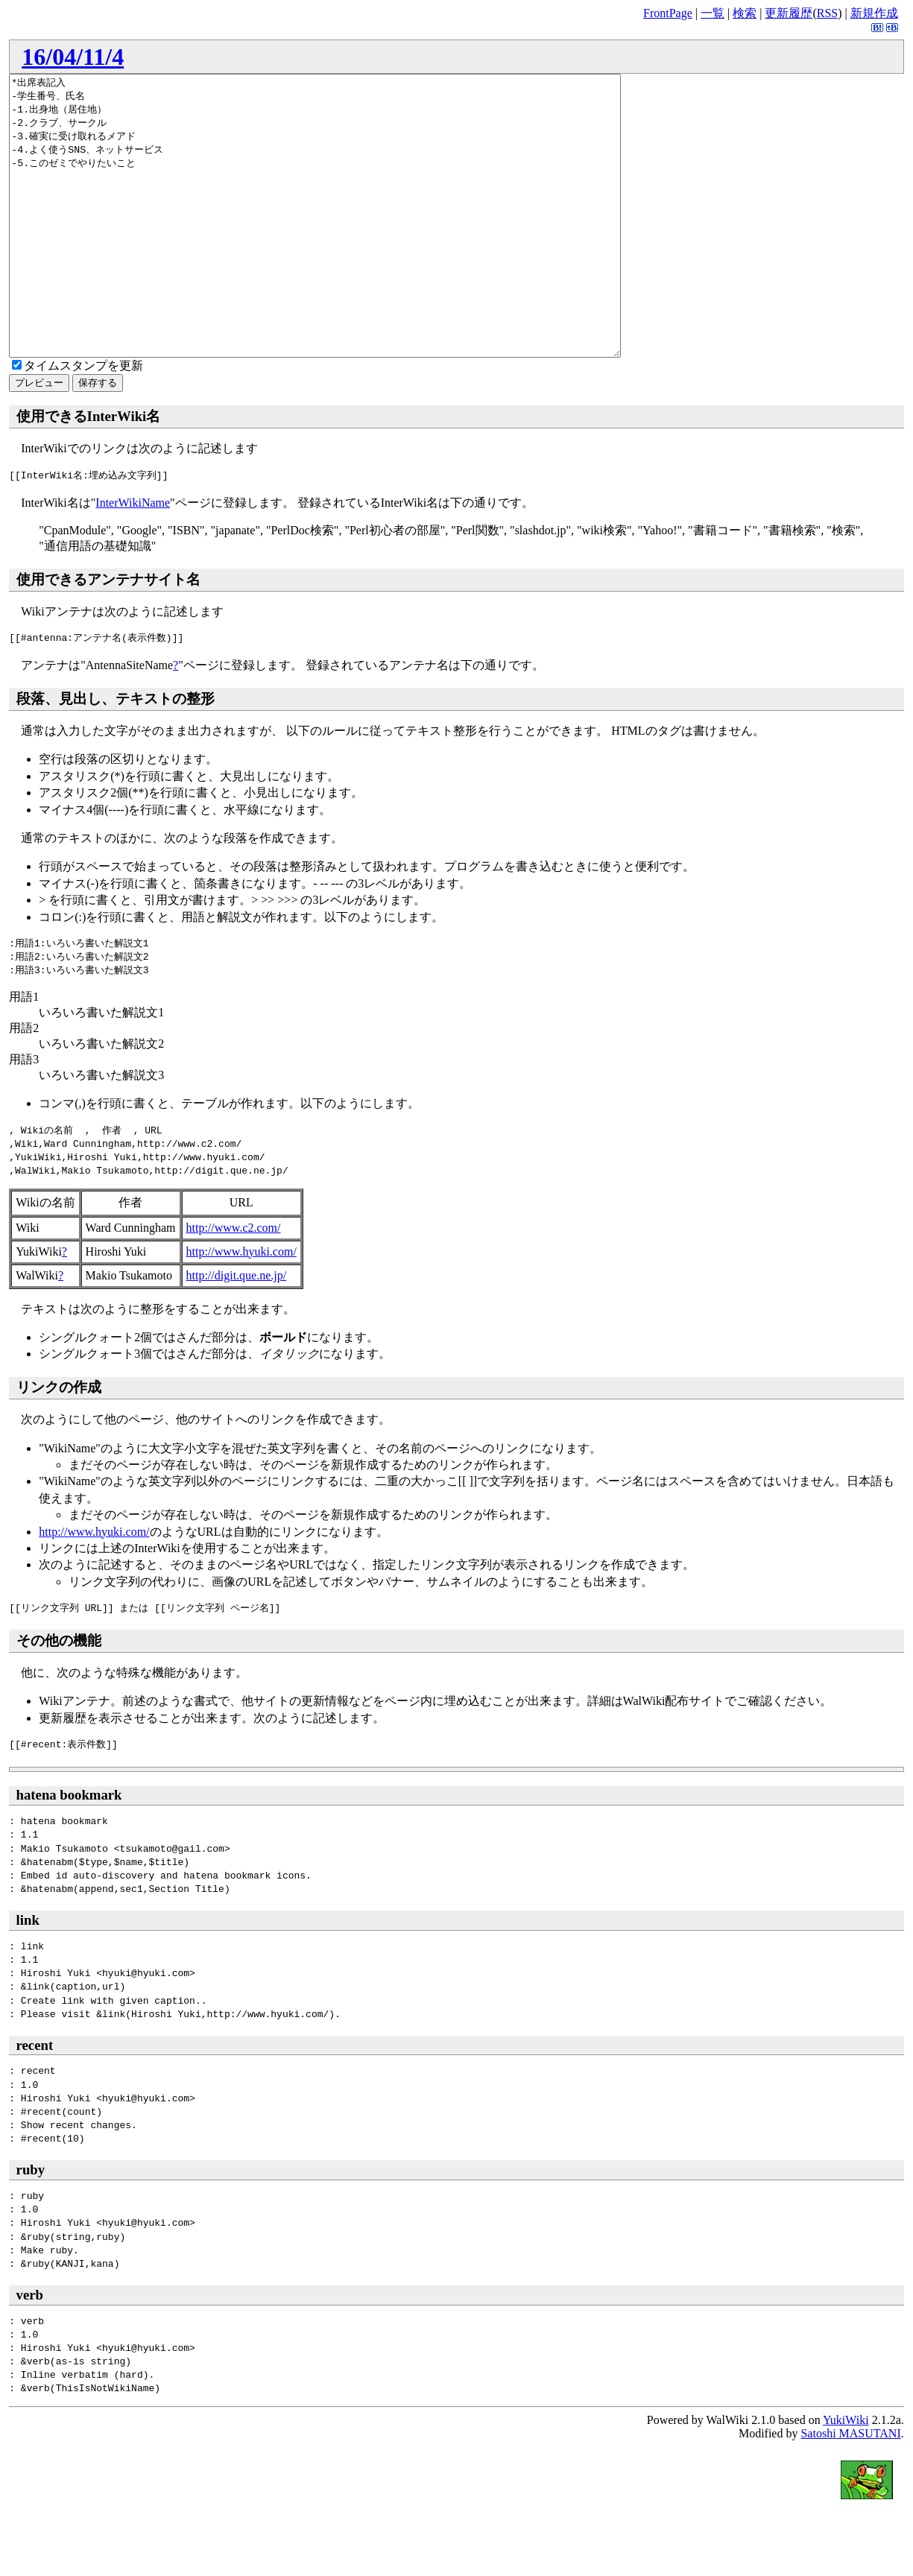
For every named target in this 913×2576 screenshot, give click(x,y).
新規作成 (874, 13)
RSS (827, 13)
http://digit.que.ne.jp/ (236, 1331)
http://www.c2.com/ (233, 1283)
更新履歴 (788, 13)
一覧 (712, 13)
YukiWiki (846, 2475)
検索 (744, 13)
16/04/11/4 (73, 56)
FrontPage (667, 13)
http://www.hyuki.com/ (241, 1307)
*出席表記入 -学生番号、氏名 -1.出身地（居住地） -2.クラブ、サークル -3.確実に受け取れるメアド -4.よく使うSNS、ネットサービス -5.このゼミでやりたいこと (352, 244)
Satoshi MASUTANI (850, 2489)
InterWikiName (132, 558)
